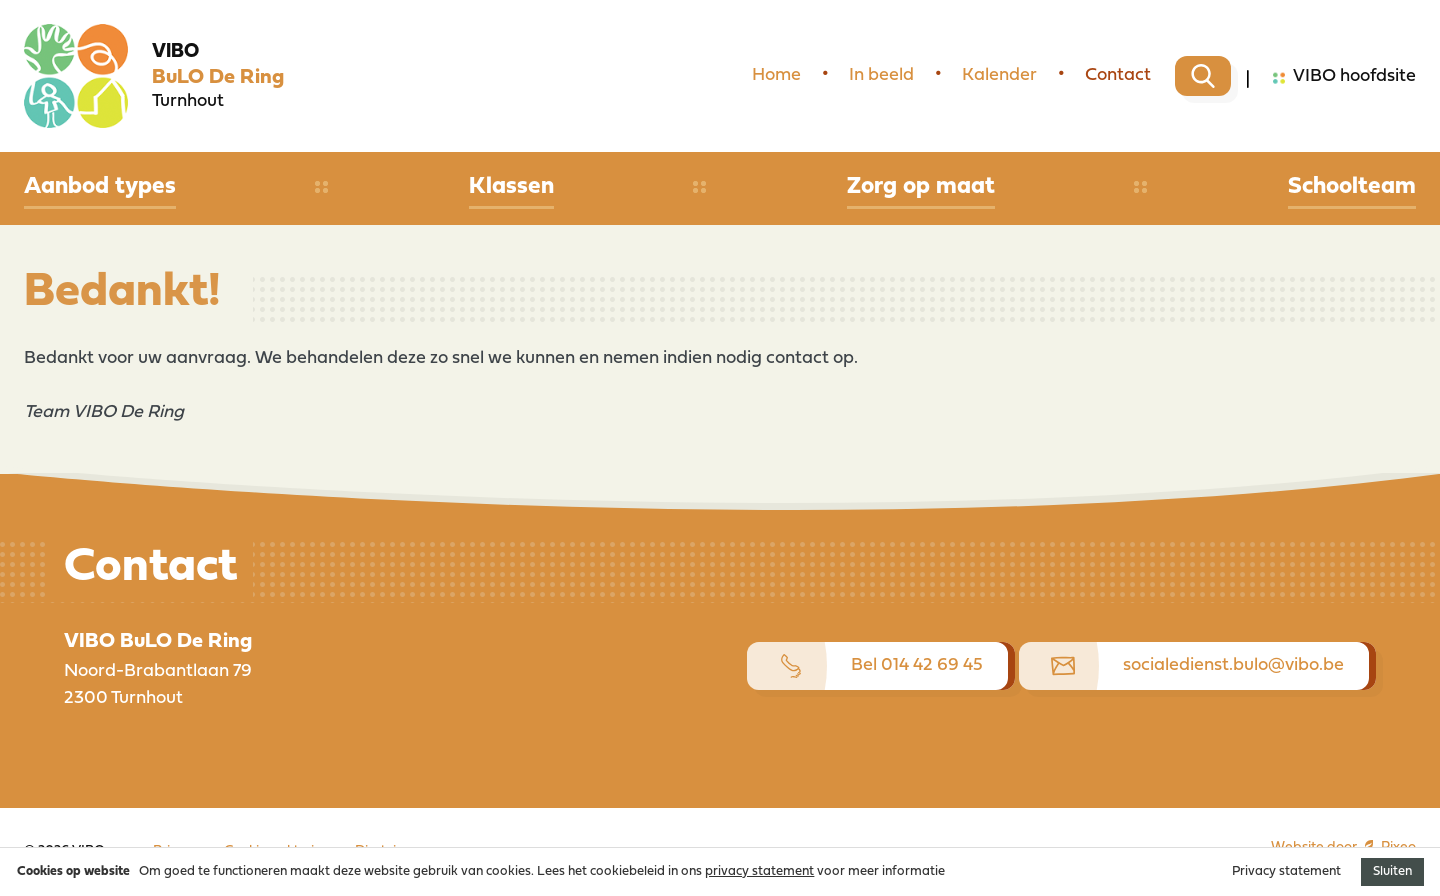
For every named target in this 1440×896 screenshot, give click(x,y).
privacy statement (759, 871)
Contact (1118, 75)
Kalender (999, 75)
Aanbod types (100, 187)
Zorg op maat (921, 187)
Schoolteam (1352, 187)
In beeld (881, 75)
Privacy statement (1286, 871)
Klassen (511, 187)
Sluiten (1392, 871)
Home (776, 75)
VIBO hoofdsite (1344, 78)
